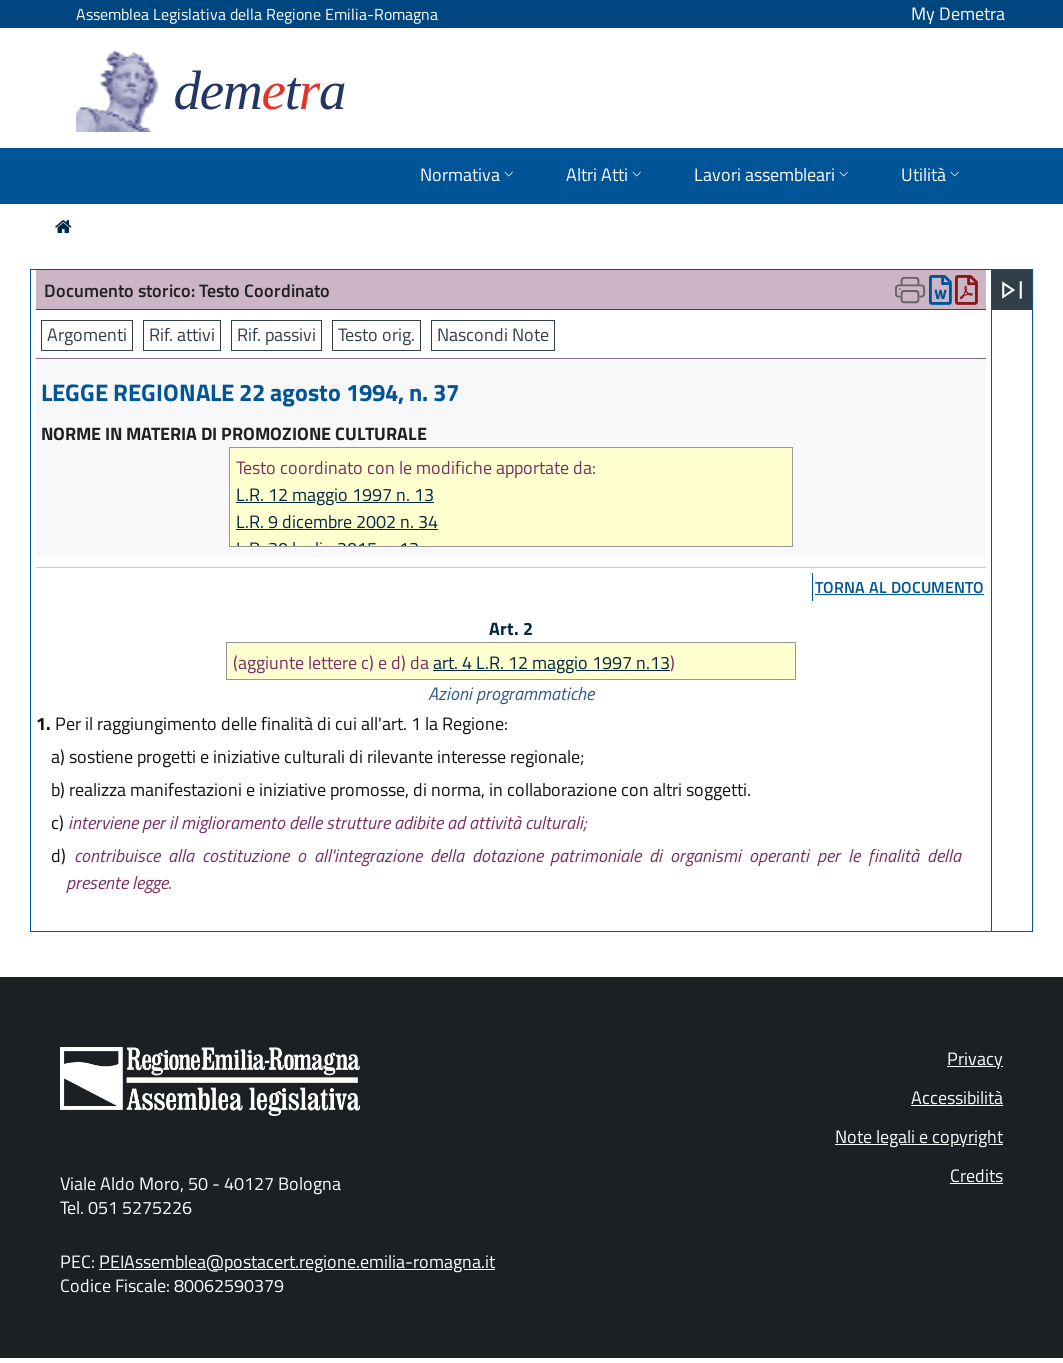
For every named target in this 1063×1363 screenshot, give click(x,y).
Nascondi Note (493, 334)
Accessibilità (957, 1097)
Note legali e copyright (919, 1136)
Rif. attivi (182, 334)
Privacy (975, 1058)
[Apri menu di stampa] (910, 290)
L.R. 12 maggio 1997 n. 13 (335, 494)
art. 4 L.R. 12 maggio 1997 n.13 (551, 662)
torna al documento (899, 587)
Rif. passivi (276, 334)
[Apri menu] (1012, 290)
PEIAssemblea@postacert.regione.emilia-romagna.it (297, 1261)
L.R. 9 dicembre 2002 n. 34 (337, 521)
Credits (976, 1175)
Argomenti (87, 334)
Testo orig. (376, 334)
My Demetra (958, 13)
